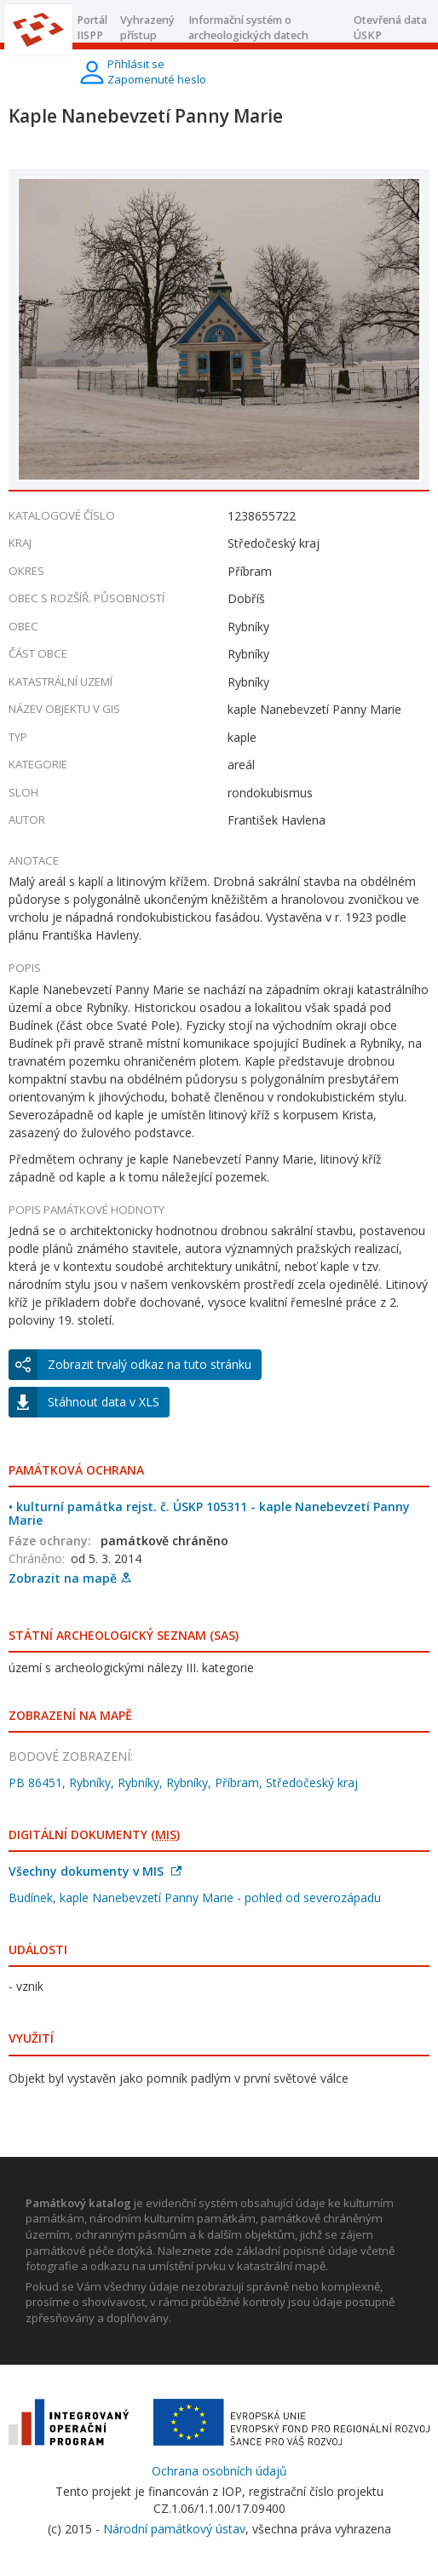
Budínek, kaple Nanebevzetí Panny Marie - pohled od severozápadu (195, 1897)
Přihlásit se (135, 64)
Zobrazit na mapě (70, 1578)
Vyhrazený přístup (147, 28)
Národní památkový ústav (174, 2529)
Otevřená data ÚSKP (390, 28)
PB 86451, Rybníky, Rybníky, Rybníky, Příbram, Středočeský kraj (183, 1782)
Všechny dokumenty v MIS (95, 1871)
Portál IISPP (92, 28)
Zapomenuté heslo (156, 79)
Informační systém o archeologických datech (248, 28)
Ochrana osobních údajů (219, 2471)
